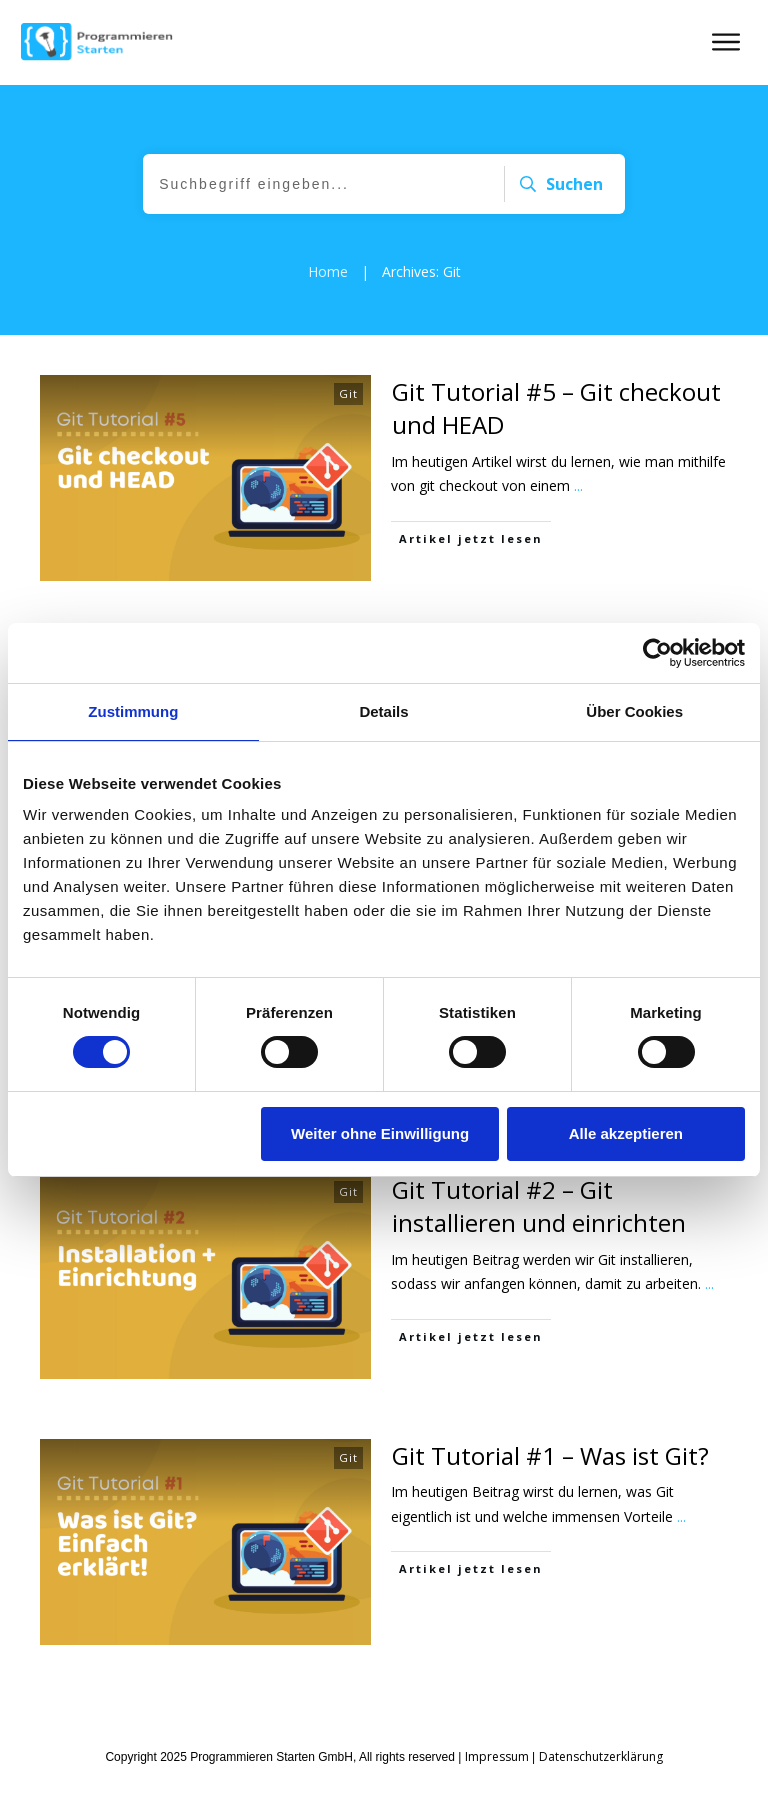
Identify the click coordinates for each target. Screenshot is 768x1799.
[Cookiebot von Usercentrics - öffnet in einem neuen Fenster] (657, 653)
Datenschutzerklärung (601, 1756)
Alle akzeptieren (626, 1133)
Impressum (497, 1756)
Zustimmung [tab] (133, 711)
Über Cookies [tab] (634, 711)
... (578, 485)
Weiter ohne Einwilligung (380, 1133)
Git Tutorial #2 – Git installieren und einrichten (539, 1206)
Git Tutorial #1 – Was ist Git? (550, 1455)
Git (348, 393)
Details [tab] (383, 711)
